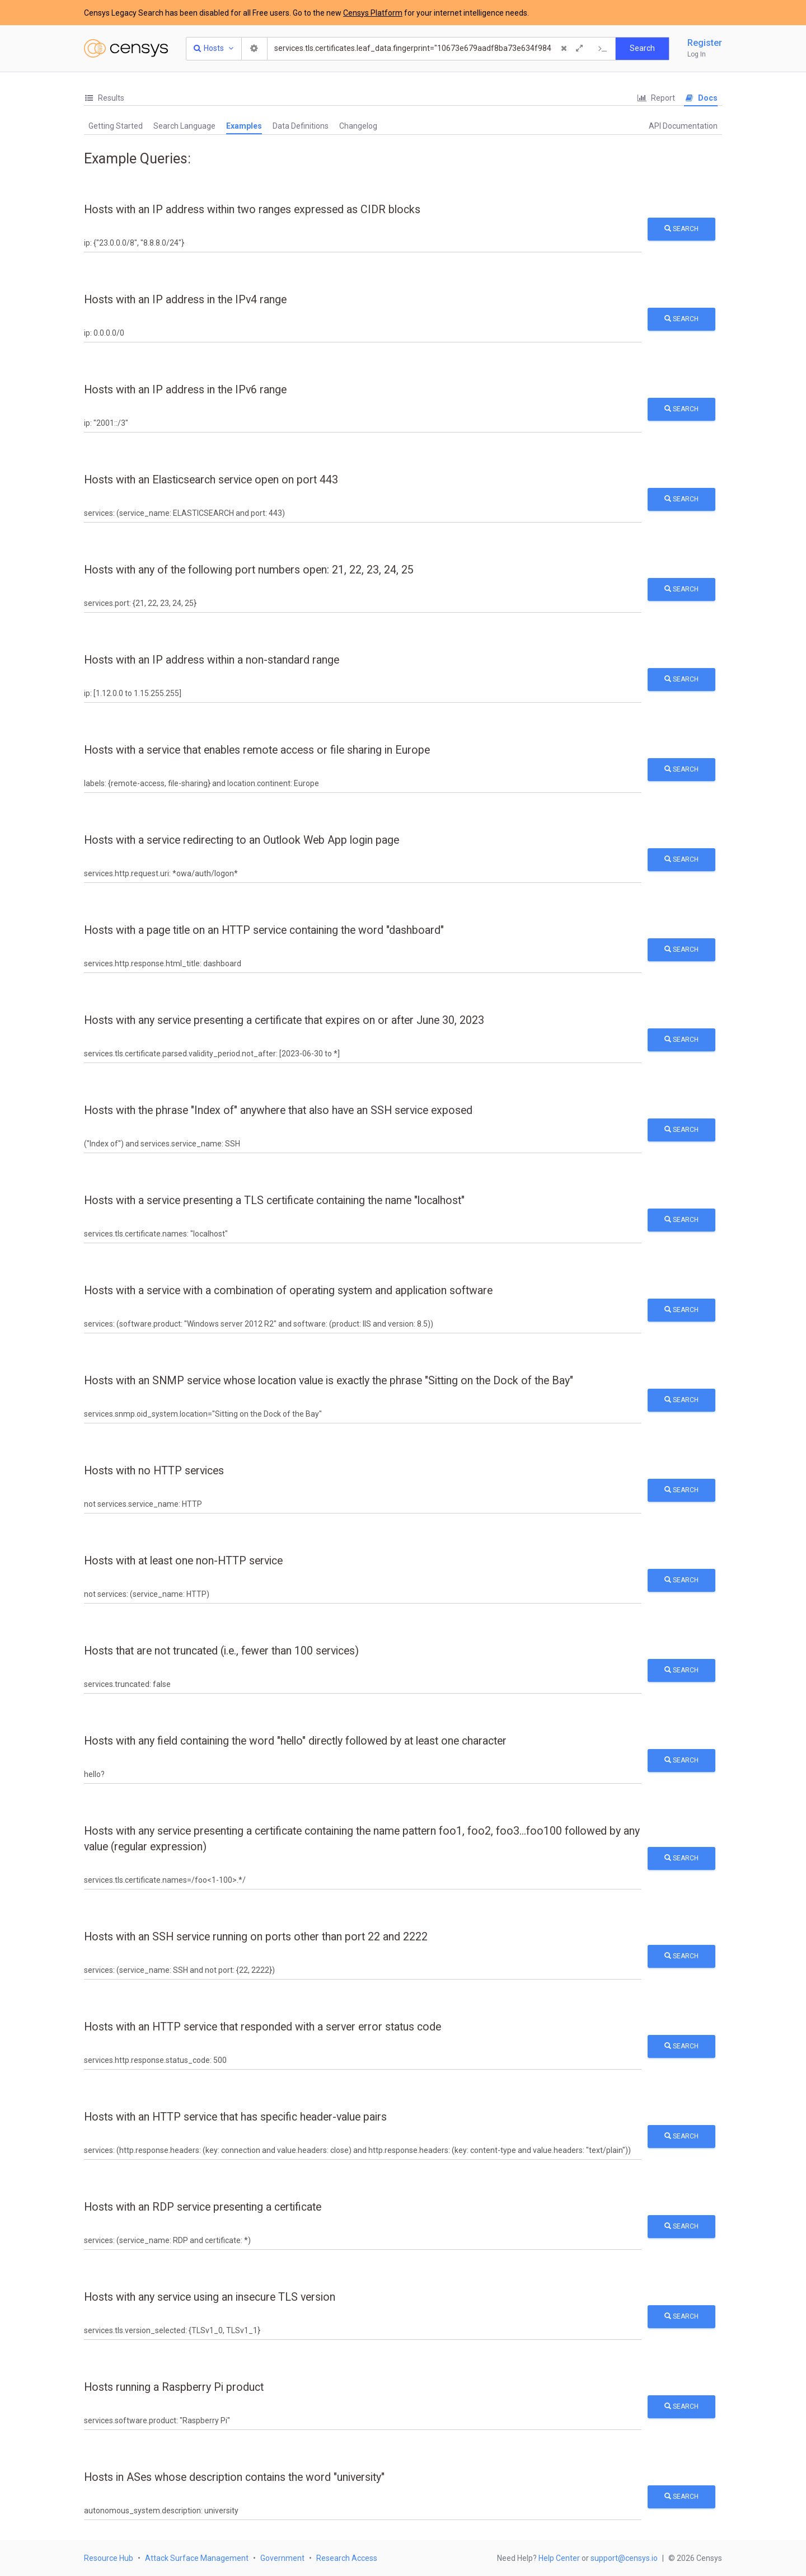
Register (704, 42)
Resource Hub (108, 2558)
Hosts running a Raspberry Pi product (174, 2387)
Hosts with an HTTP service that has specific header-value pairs (235, 2116)
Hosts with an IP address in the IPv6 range (185, 389)
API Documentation (683, 125)
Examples (244, 125)
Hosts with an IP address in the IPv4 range (185, 299)
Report (656, 97)
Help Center (559, 2558)
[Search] (413, 48)
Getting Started (115, 125)
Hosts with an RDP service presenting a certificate (202, 2207)
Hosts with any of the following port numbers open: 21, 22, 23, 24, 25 (249, 569)
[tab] (104, 98)
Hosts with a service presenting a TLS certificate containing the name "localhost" (274, 1200)
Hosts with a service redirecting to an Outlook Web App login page (241, 840)
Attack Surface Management (197, 2558)
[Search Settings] (255, 48)
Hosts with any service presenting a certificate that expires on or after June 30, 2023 (284, 1020)
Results (104, 97)
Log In (696, 54)
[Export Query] (603, 48)
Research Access (346, 2558)
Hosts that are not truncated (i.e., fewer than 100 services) (221, 1650)
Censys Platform (372, 12)
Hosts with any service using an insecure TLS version (209, 2297)
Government (282, 2558)
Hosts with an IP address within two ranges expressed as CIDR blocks (252, 209)
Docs (701, 97)
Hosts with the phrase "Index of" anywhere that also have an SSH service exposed (278, 1110)
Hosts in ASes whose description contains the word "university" (234, 2477)
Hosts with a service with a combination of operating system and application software (288, 1290)
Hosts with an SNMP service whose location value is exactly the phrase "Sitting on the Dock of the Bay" (328, 1380)
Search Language (184, 125)
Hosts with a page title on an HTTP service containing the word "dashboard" (264, 930)
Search (681, 229)
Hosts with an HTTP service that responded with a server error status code (262, 2026)
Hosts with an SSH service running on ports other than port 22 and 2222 (256, 1936)
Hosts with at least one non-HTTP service (183, 1560)
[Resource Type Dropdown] (214, 48)
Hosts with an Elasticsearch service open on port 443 (211, 479)
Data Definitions (301, 125)
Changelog (358, 125)
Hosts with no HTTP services (154, 1470)
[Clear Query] (564, 48)
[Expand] (579, 48)
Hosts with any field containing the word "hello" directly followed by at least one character (295, 1740)
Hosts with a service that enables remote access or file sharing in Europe (257, 750)
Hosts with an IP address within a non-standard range (211, 660)
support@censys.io (624, 2558)
